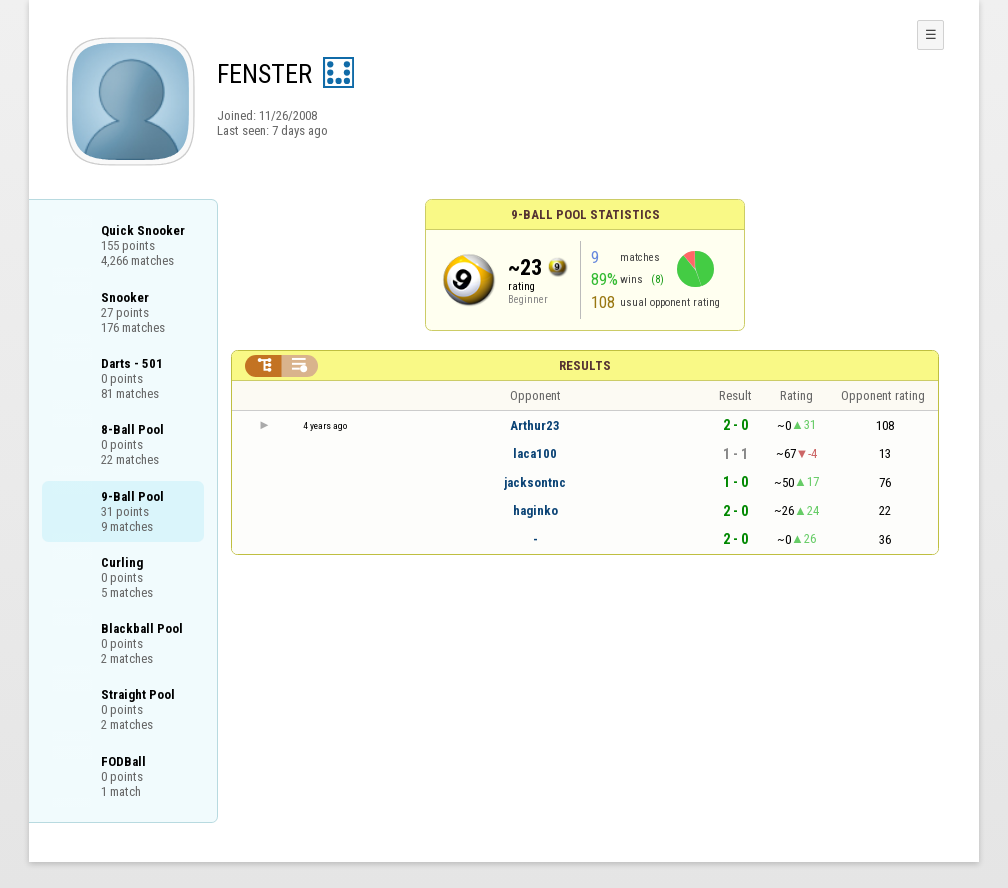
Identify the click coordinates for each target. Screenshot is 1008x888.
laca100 (535, 453)
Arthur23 (535, 425)
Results (585, 365)
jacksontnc (535, 482)
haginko (535, 510)
